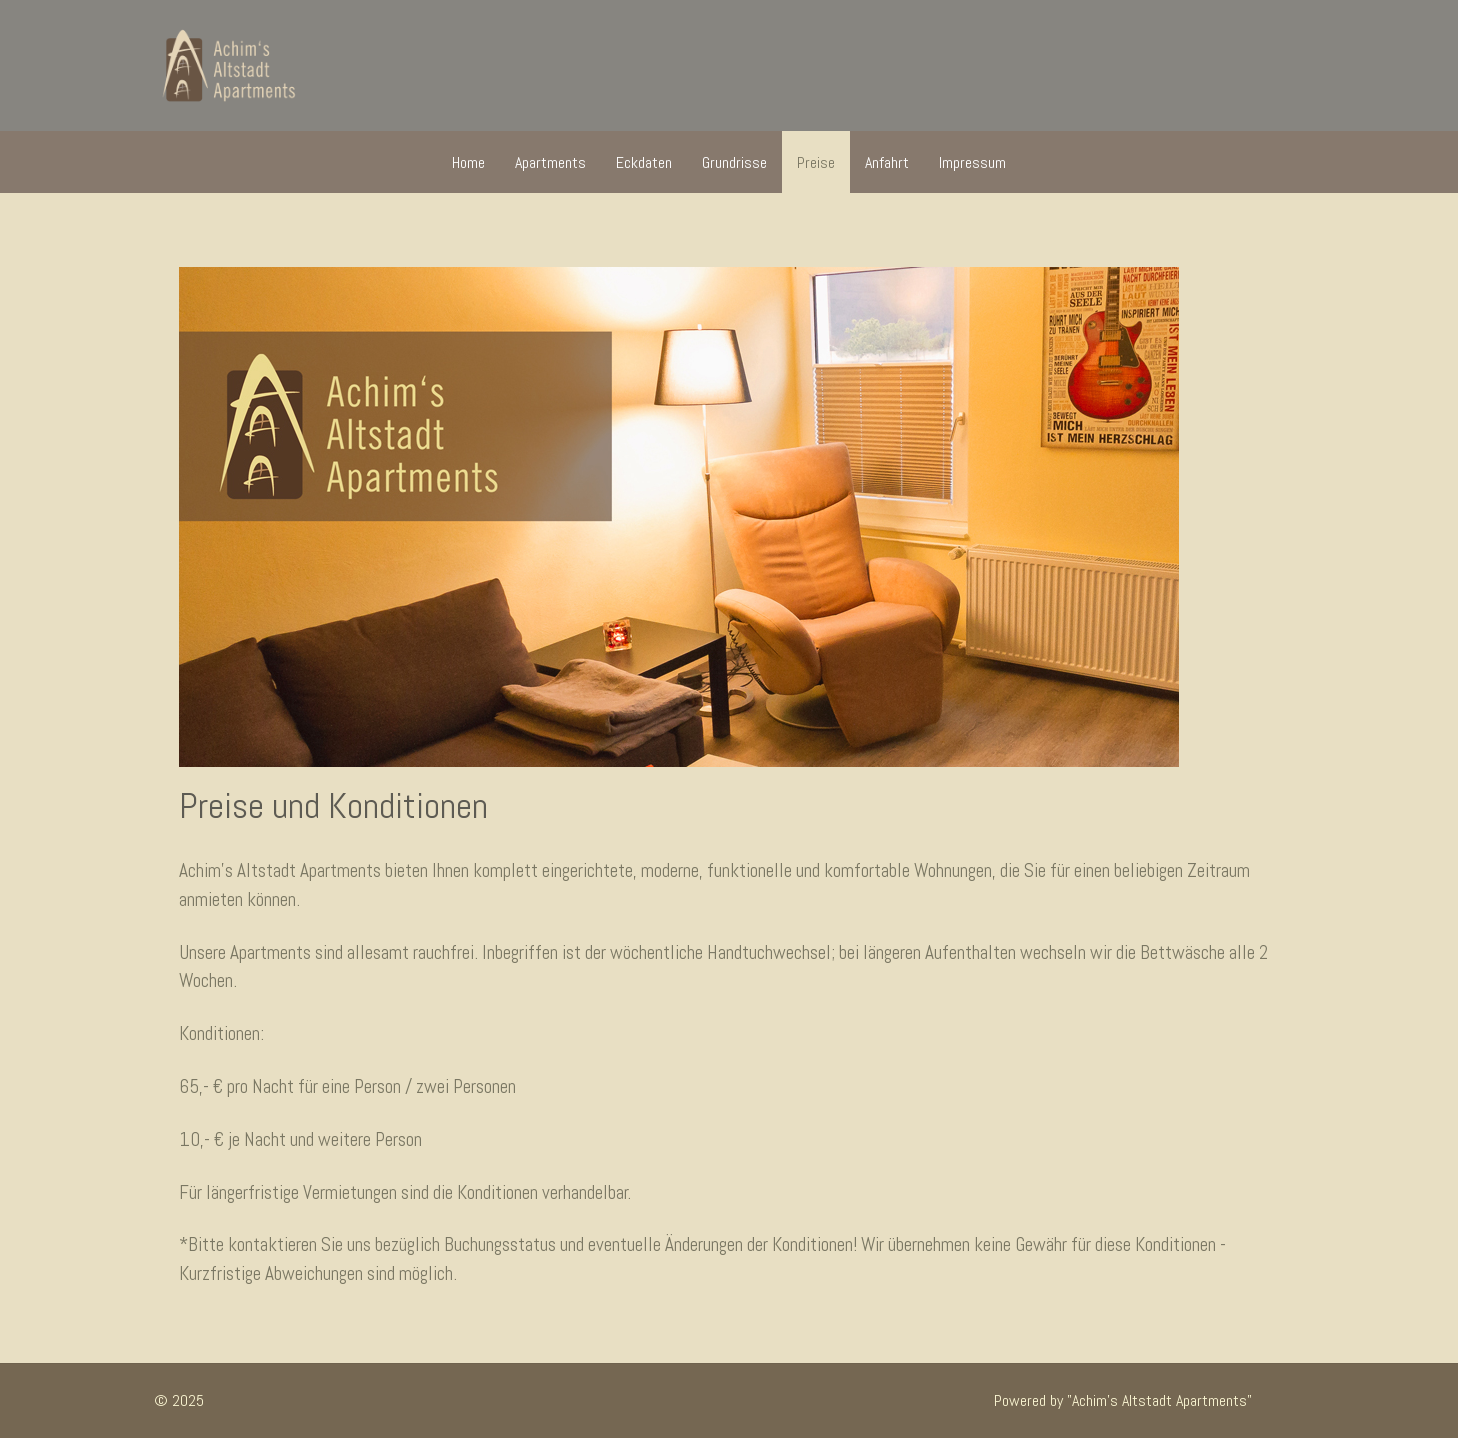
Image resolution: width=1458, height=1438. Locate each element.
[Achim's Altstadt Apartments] (229, 65)
